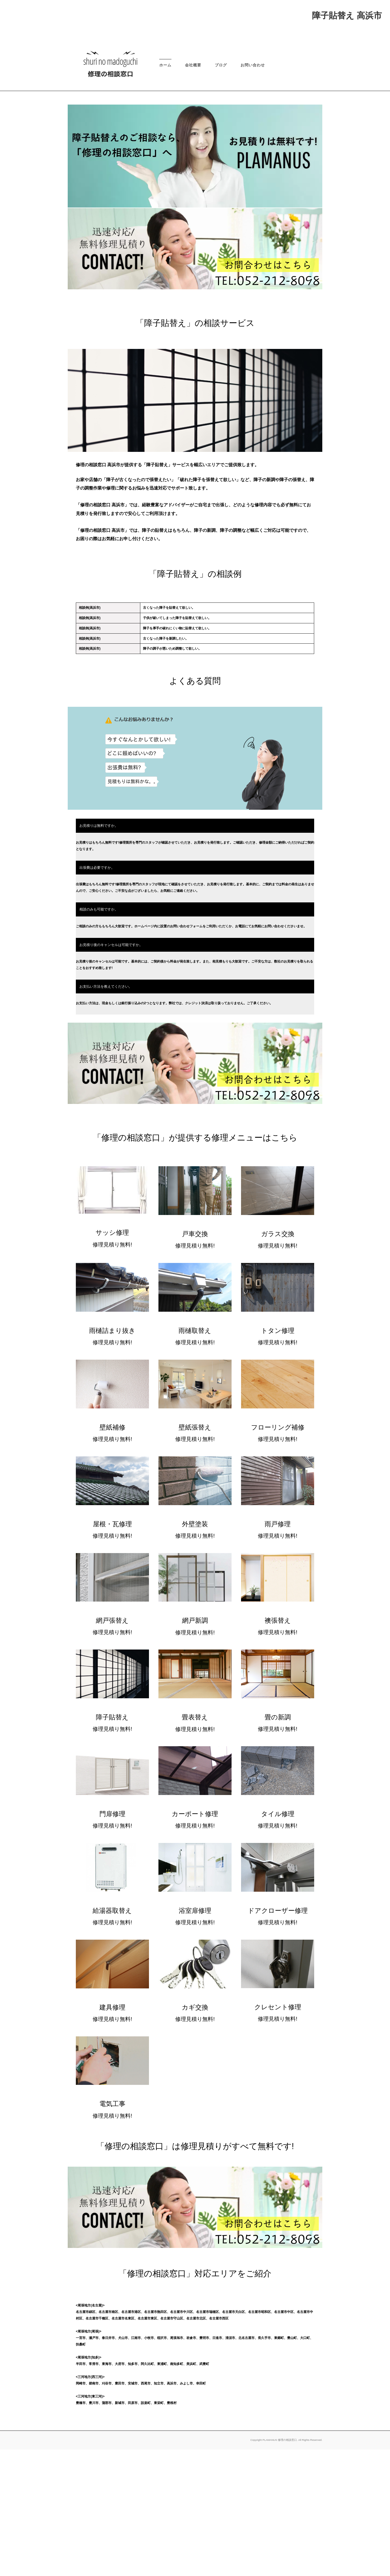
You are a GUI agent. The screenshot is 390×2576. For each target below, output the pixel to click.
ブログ (221, 191)
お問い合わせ (252, 191)
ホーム (165, 191)
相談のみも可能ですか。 (98, 1036)
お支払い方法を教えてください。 (105, 1113)
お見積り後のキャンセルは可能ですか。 (111, 1071)
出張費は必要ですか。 (97, 994)
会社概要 (193, 191)
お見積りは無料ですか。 (98, 952)
